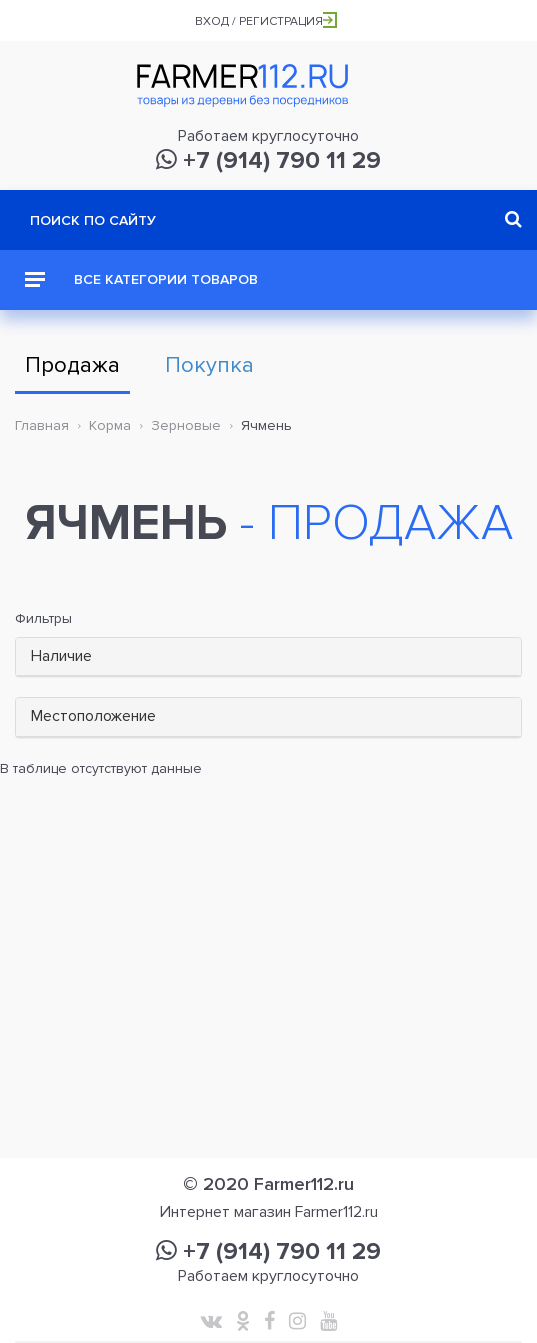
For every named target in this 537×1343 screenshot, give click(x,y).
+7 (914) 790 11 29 (268, 160)
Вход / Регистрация (266, 21)
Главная (42, 425)
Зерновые (186, 425)
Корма (110, 425)
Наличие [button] (61, 656)
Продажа (72, 365)
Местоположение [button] (93, 716)
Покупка (209, 365)
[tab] (268, 657)
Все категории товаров (141, 279)
